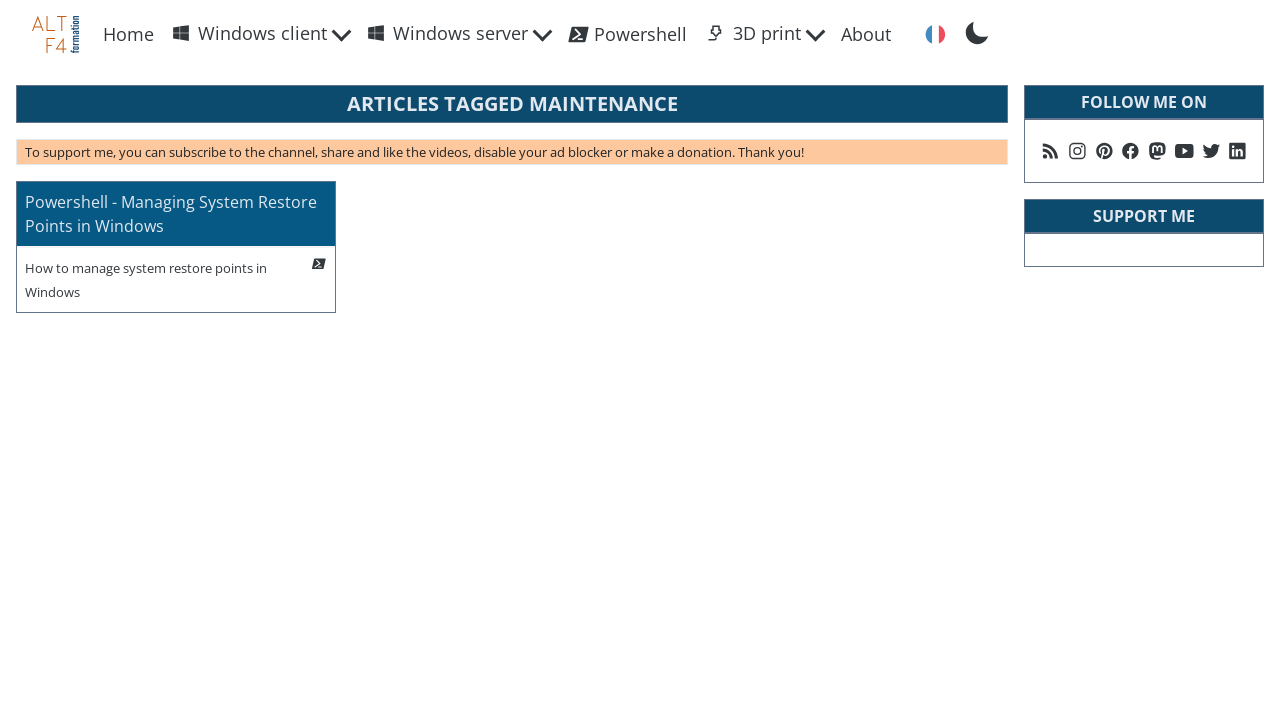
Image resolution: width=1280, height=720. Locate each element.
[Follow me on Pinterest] (1104, 151)
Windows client (249, 33)
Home (128, 34)
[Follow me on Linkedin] (1237, 151)
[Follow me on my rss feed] (1050, 151)
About (866, 34)
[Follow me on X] (1211, 151)
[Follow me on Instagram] (1077, 151)
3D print (754, 33)
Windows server (447, 33)
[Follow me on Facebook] (1130, 151)
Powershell (627, 34)
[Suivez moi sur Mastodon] (1157, 151)
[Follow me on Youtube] (1184, 151)
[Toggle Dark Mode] (977, 31)
